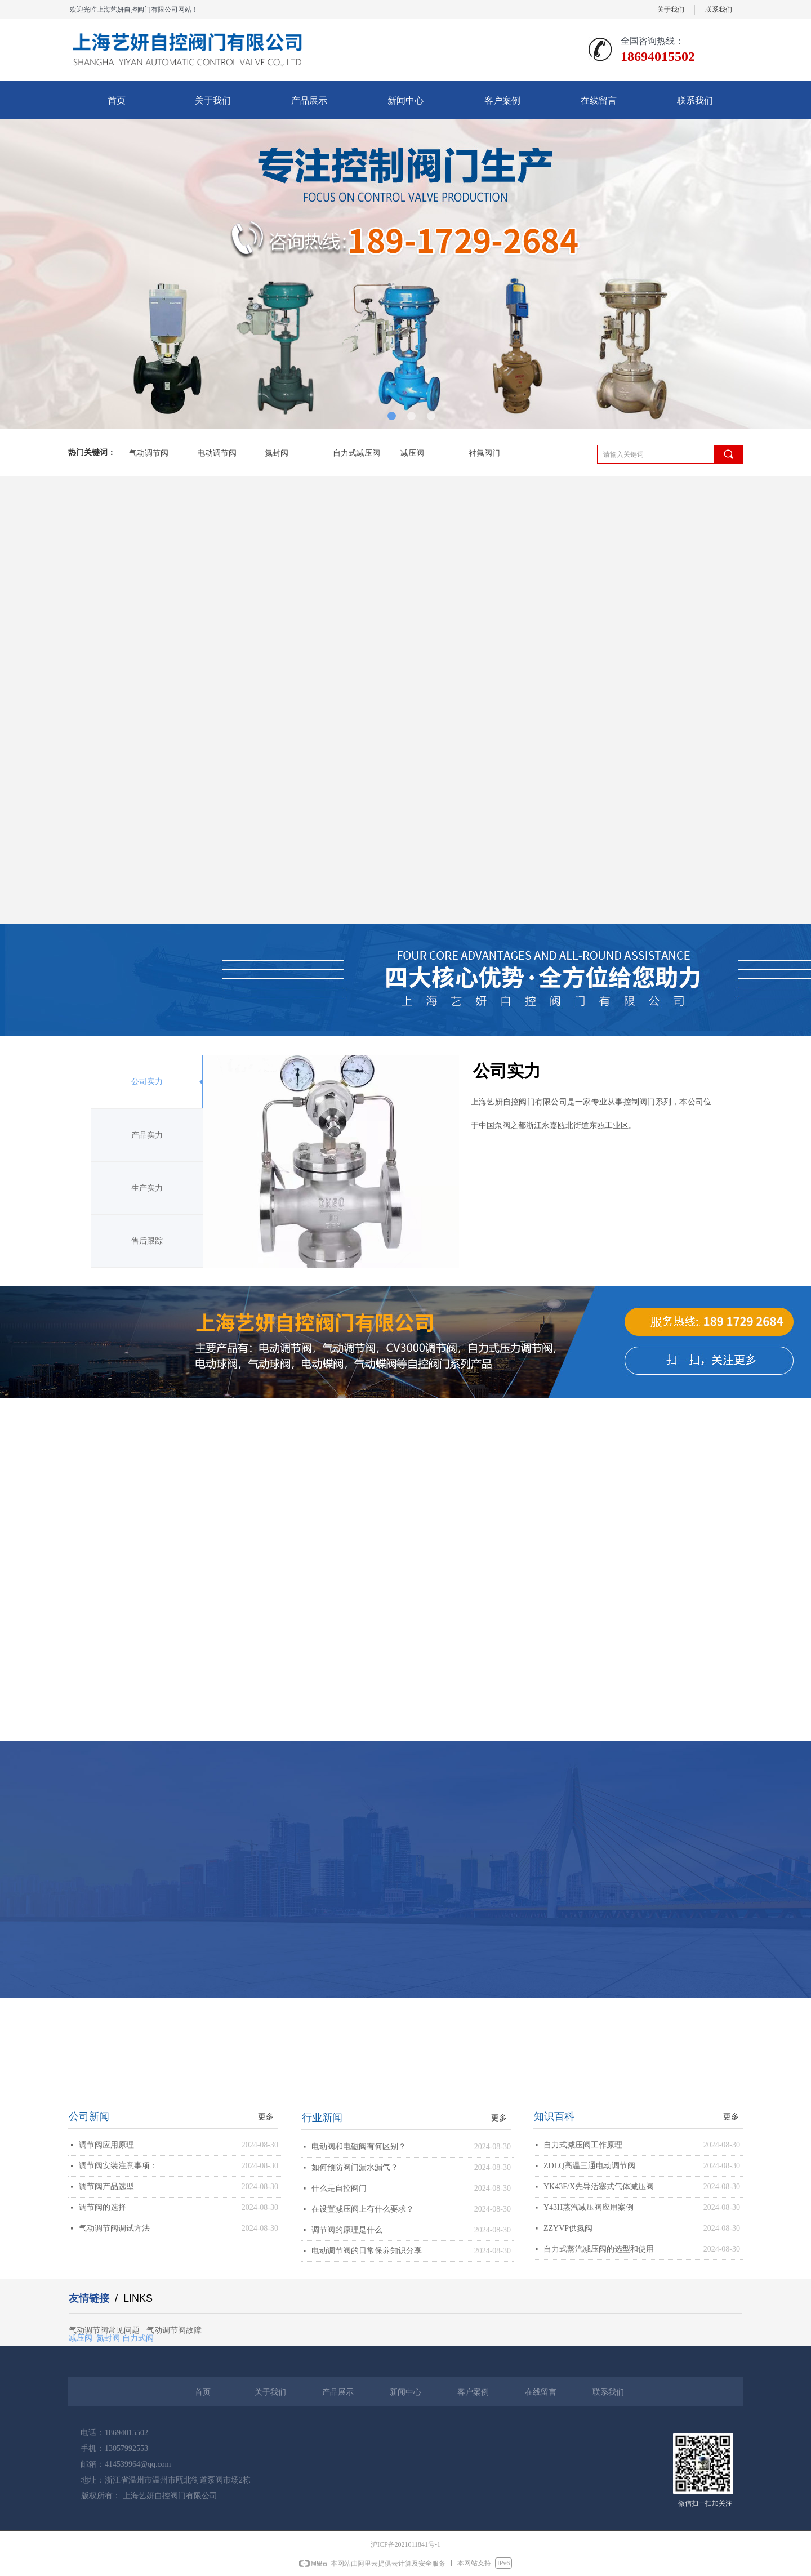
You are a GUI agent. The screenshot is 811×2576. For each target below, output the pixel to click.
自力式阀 (138, 2337)
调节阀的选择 (102, 2207)
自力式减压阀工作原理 (582, 2145)
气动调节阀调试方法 (114, 2228)
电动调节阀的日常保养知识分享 (366, 2251)
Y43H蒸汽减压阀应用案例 (588, 2207)
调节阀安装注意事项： (118, 2165)
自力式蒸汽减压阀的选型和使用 (598, 2249)
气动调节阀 (148, 453)
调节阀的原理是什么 (346, 2230)
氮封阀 (276, 453)
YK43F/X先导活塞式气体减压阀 (598, 2186)
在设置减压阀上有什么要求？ (362, 2209)
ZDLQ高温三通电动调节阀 (589, 2165)
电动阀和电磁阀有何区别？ (358, 2146)
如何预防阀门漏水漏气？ (354, 2167)
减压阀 (412, 453)
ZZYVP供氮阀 (567, 2228)
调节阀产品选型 (106, 2186)
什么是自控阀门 (339, 2188)
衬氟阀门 (484, 453)
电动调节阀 (217, 453)
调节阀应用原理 (106, 2145)
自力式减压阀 (356, 453)
